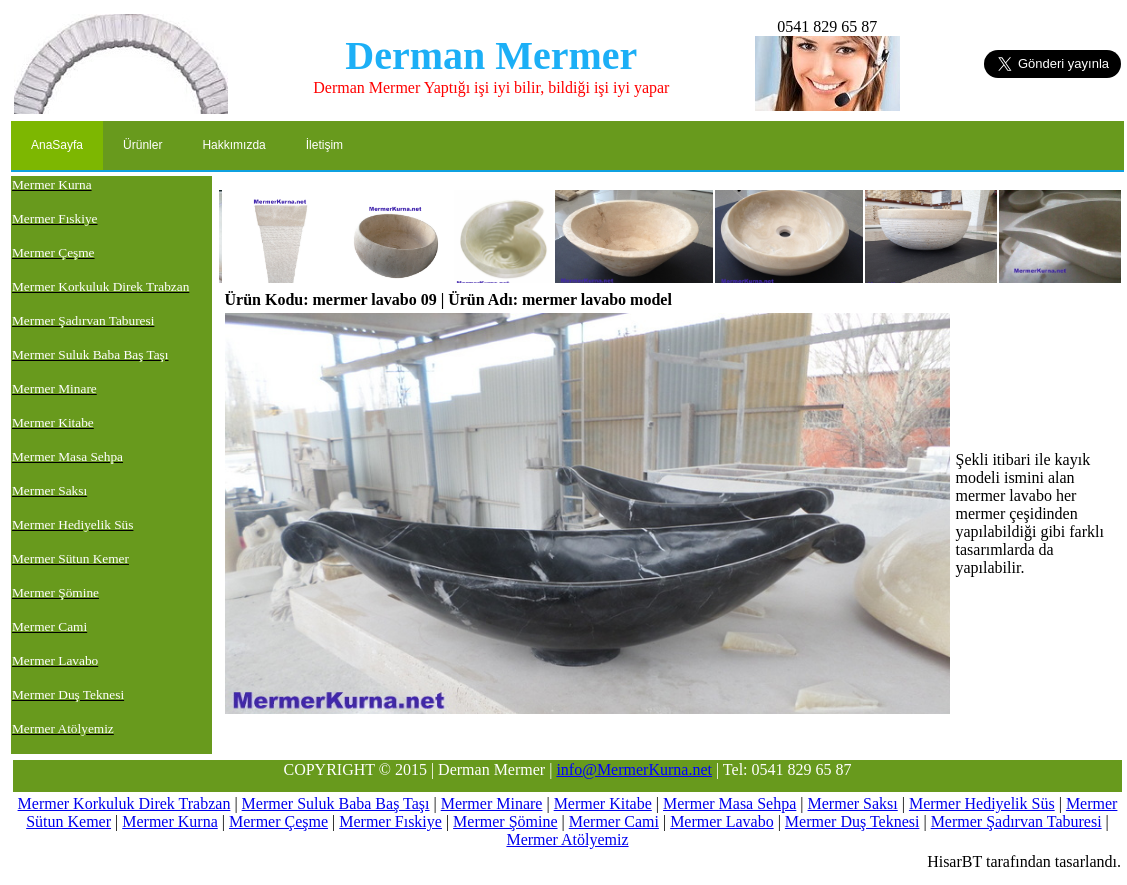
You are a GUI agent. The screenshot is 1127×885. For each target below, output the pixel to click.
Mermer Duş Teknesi (852, 821)
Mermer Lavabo (722, 821)
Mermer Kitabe (603, 803)
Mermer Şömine (505, 821)
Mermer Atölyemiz (567, 839)
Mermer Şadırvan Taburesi (1016, 821)
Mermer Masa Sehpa (729, 803)
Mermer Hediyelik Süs (982, 803)
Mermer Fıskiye (390, 821)
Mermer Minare (492, 803)
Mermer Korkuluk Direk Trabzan (124, 803)
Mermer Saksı (853, 803)
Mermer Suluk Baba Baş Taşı (336, 803)
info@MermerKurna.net (634, 769)
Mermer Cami (614, 821)
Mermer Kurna (170, 821)
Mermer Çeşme (278, 821)
